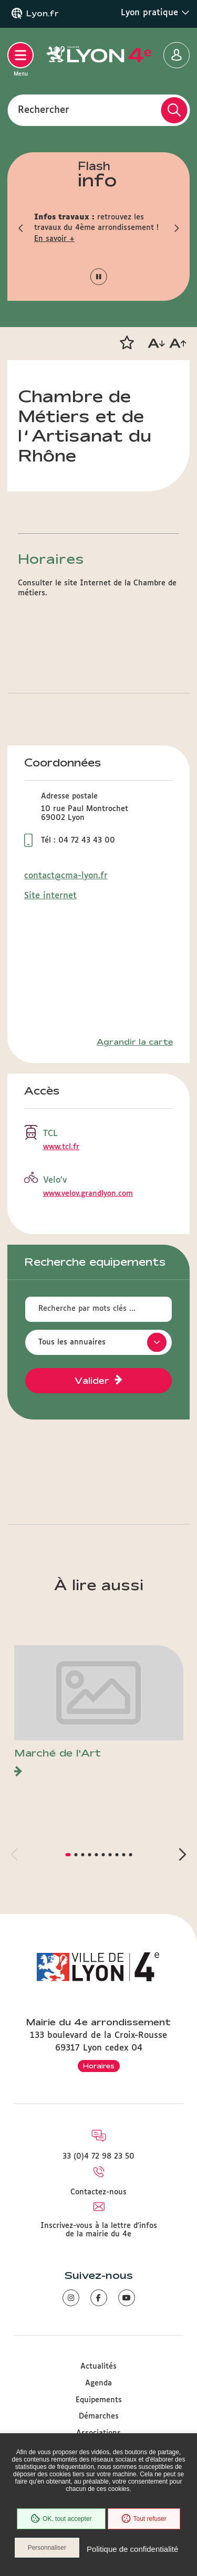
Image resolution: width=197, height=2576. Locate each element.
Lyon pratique (155, 12)
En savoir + (54, 239)
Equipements (99, 2400)
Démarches (99, 2416)
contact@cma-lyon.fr (66, 875)
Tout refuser (144, 2519)
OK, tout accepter (60, 2519)
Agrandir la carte (135, 1042)
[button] (21, 228)
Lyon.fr (42, 13)
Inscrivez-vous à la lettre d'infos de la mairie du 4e (98, 2230)
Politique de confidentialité (132, 2549)
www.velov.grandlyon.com (88, 1193)
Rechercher (43, 109)
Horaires (99, 2065)
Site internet (50, 895)
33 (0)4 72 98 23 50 (98, 2156)
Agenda (98, 2383)
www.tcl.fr (61, 1147)
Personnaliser (47, 2547)
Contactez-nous (98, 2192)
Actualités (98, 2366)
